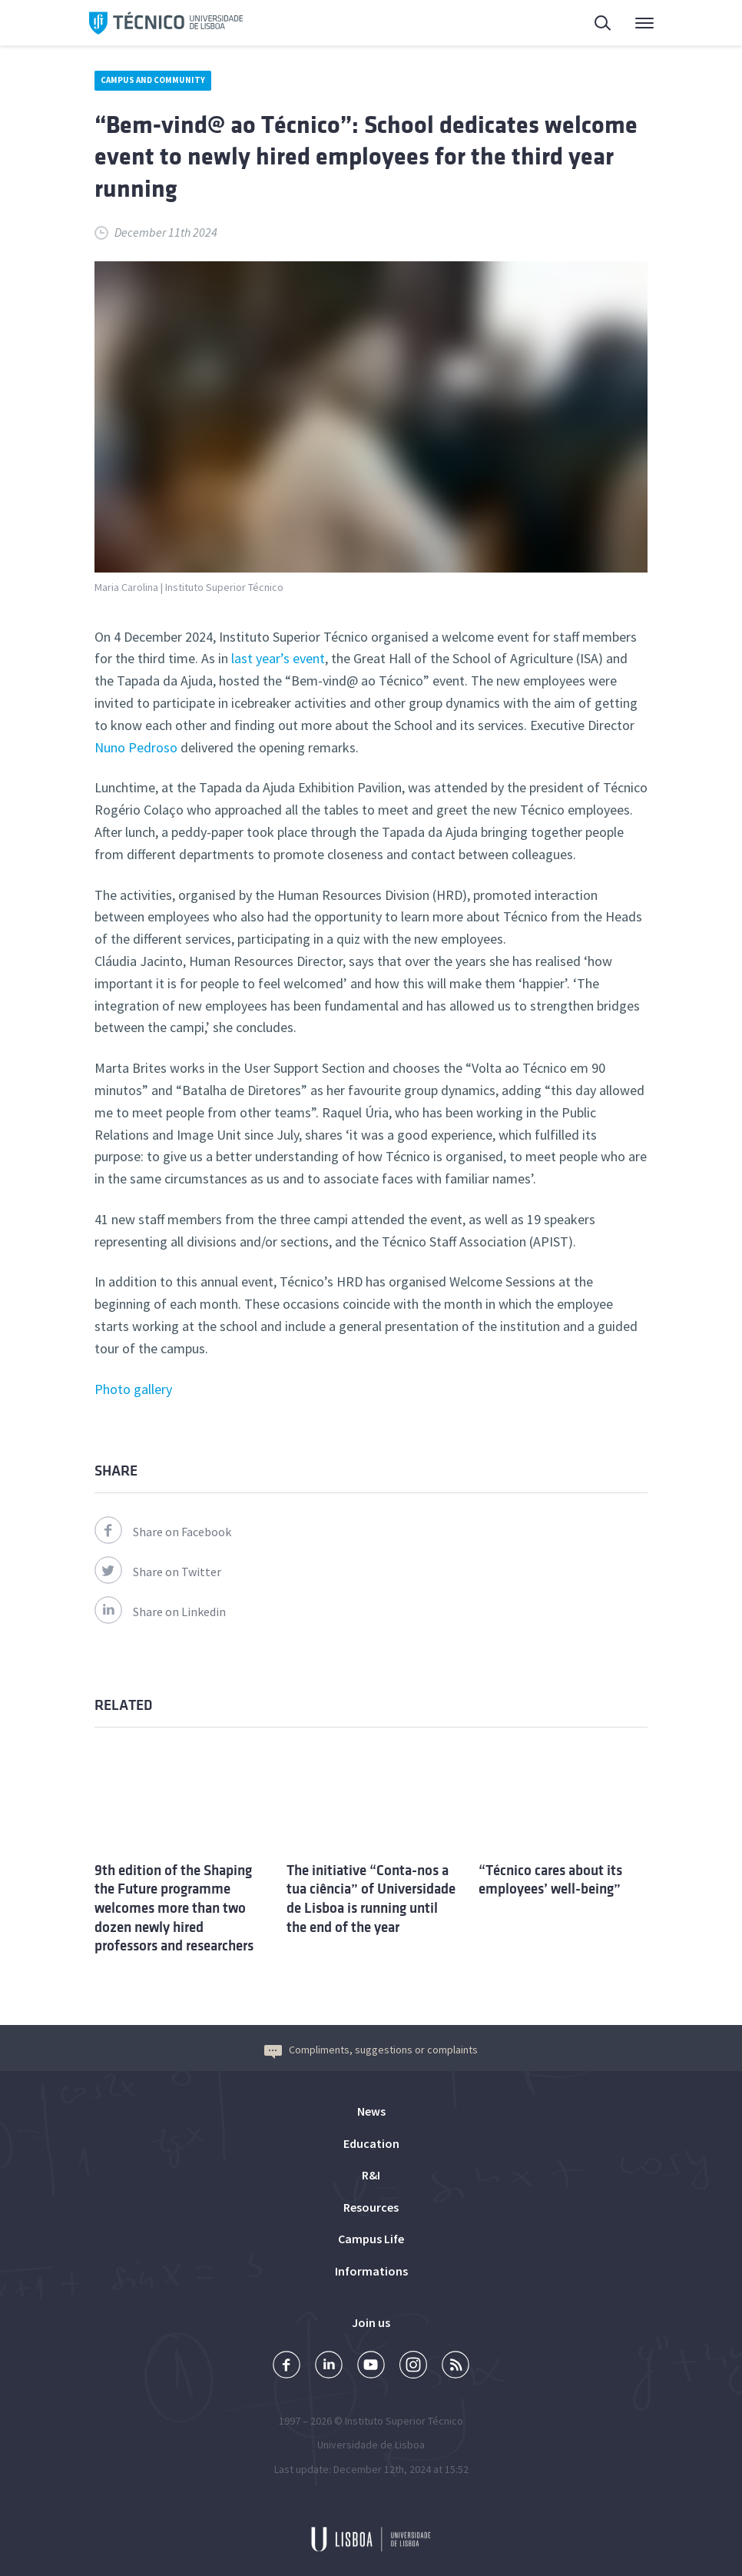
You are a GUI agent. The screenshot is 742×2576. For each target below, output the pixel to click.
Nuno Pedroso (135, 747)
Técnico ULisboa (166, 23)
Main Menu (644, 27)
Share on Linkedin (160, 1611)
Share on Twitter (157, 1571)
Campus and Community (153, 80)
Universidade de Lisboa (371, 2445)
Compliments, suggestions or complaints (371, 2049)
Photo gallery (133, 1389)
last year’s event (278, 658)
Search (604, 25)
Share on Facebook (162, 1531)
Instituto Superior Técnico (404, 2421)
